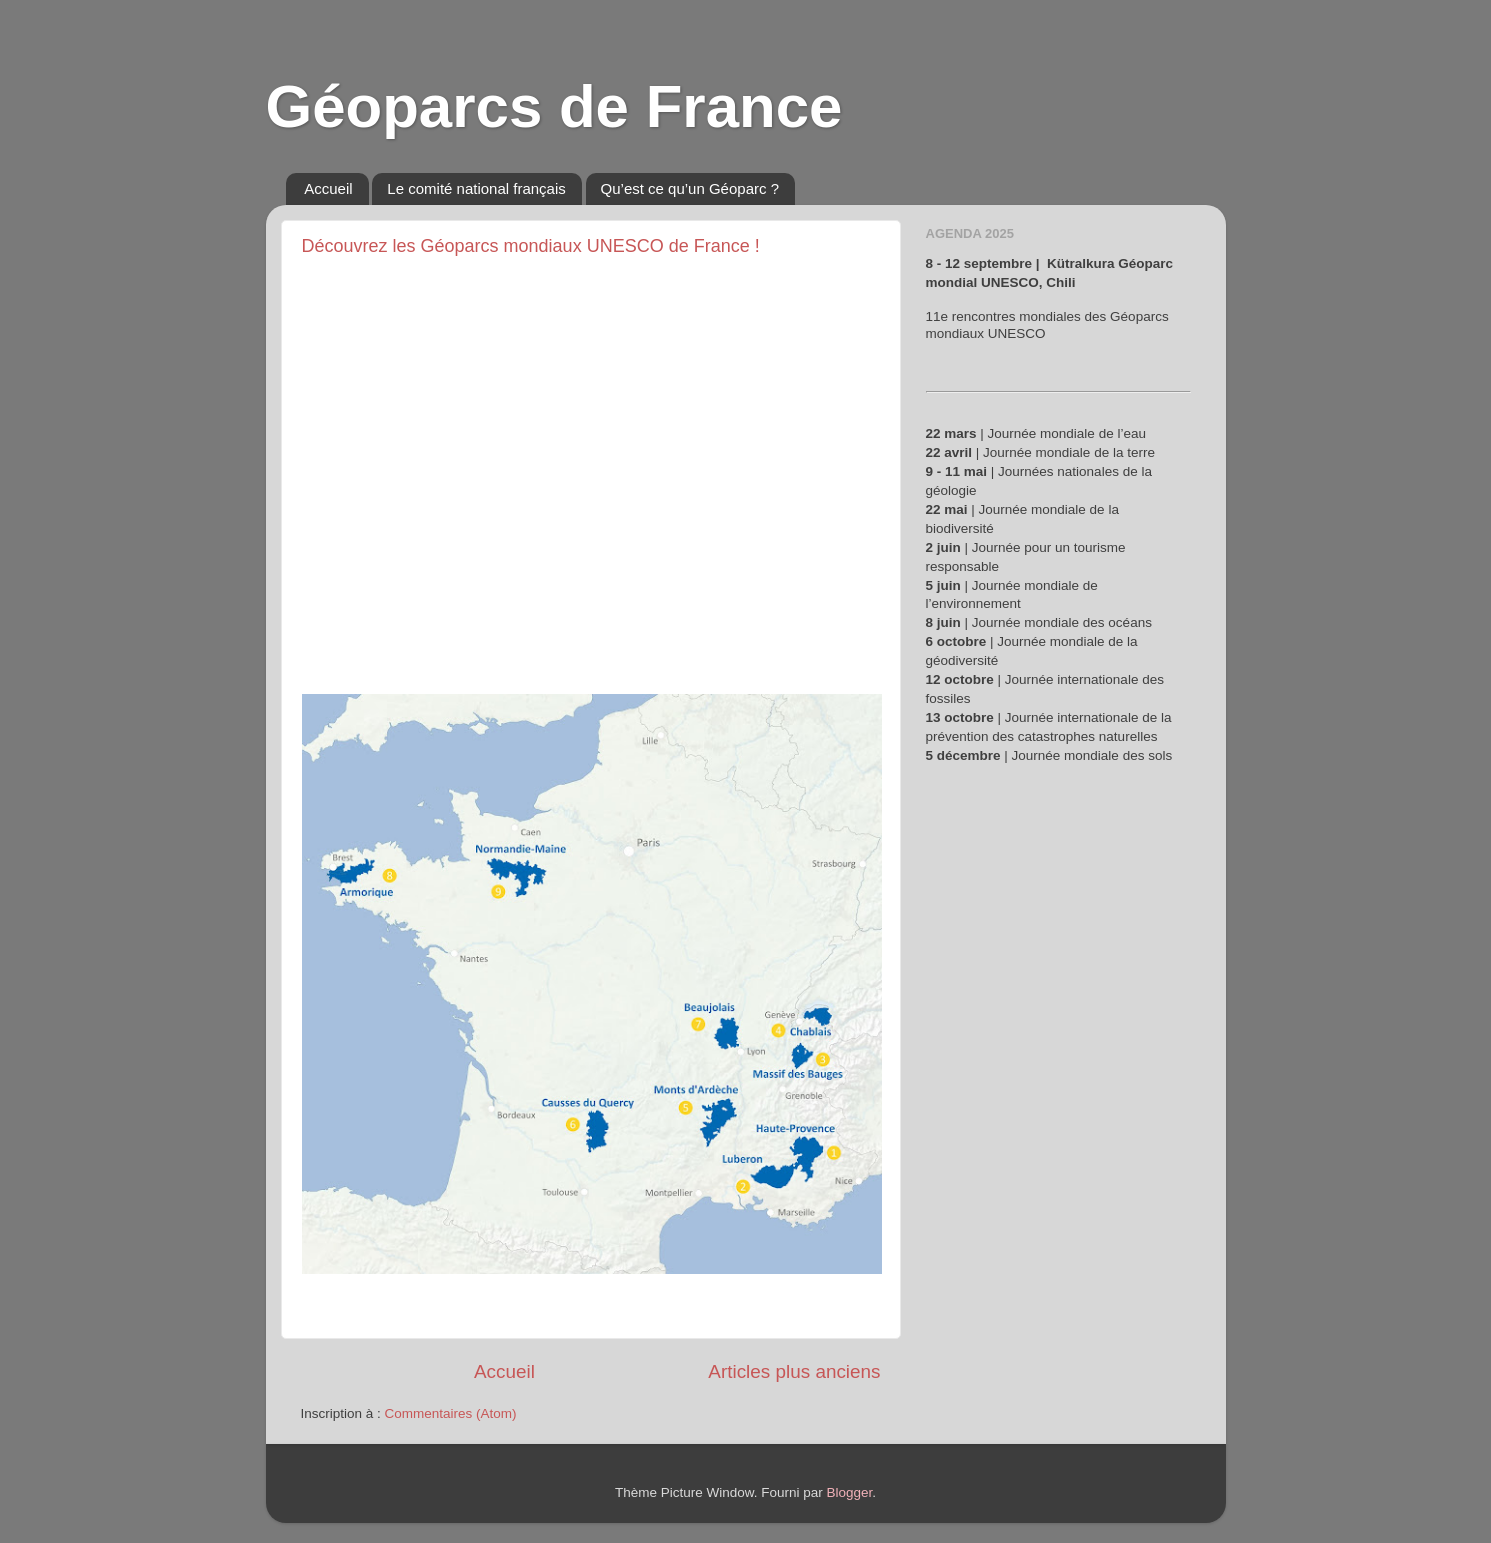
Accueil (328, 188)
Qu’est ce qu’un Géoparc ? (690, 188)
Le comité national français (476, 188)
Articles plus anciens (794, 1371)
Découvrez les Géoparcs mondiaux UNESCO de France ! (531, 246)
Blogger (850, 1492)
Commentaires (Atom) (451, 1413)
